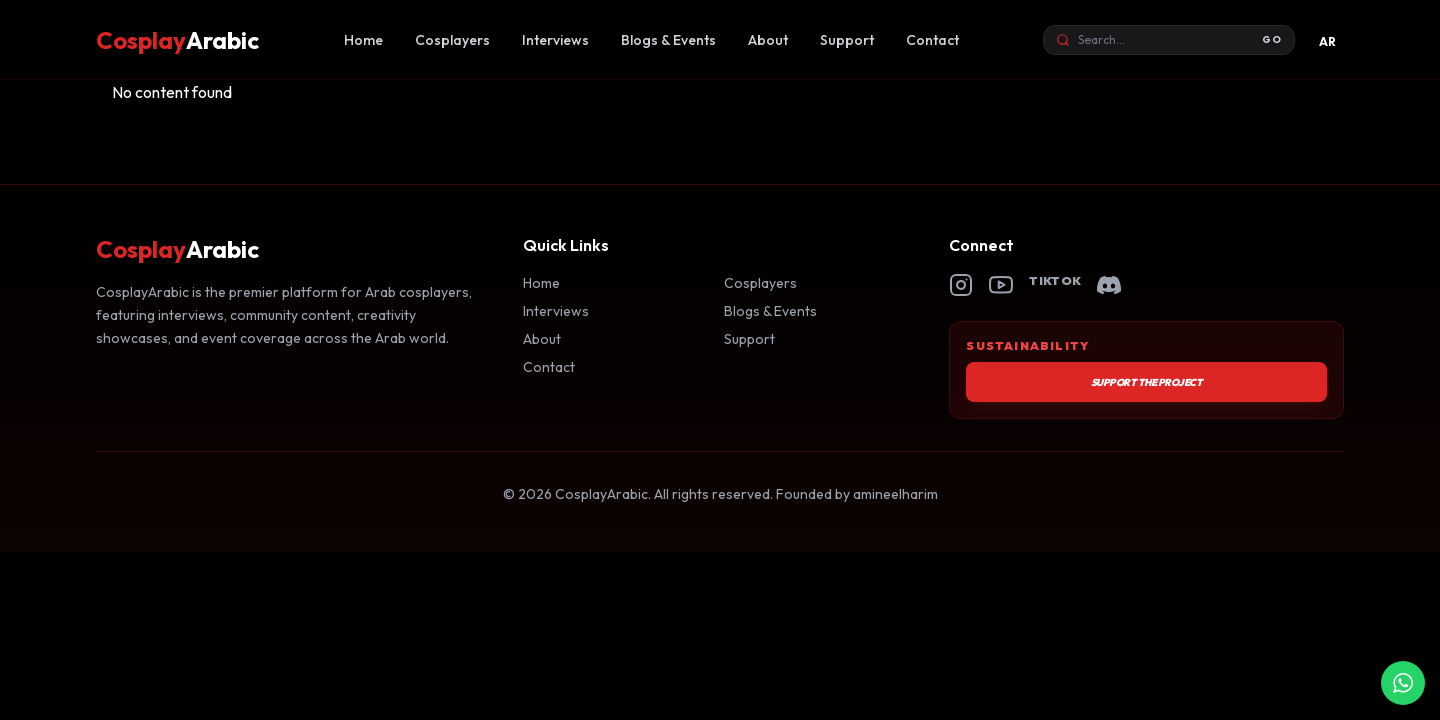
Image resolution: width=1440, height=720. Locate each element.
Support (847, 40)
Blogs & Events (668, 40)
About (768, 40)
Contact (932, 40)
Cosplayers (452, 40)
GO (1272, 39)
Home (363, 40)
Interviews (555, 40)
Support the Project (1147, 382)
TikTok (1055, 280)
